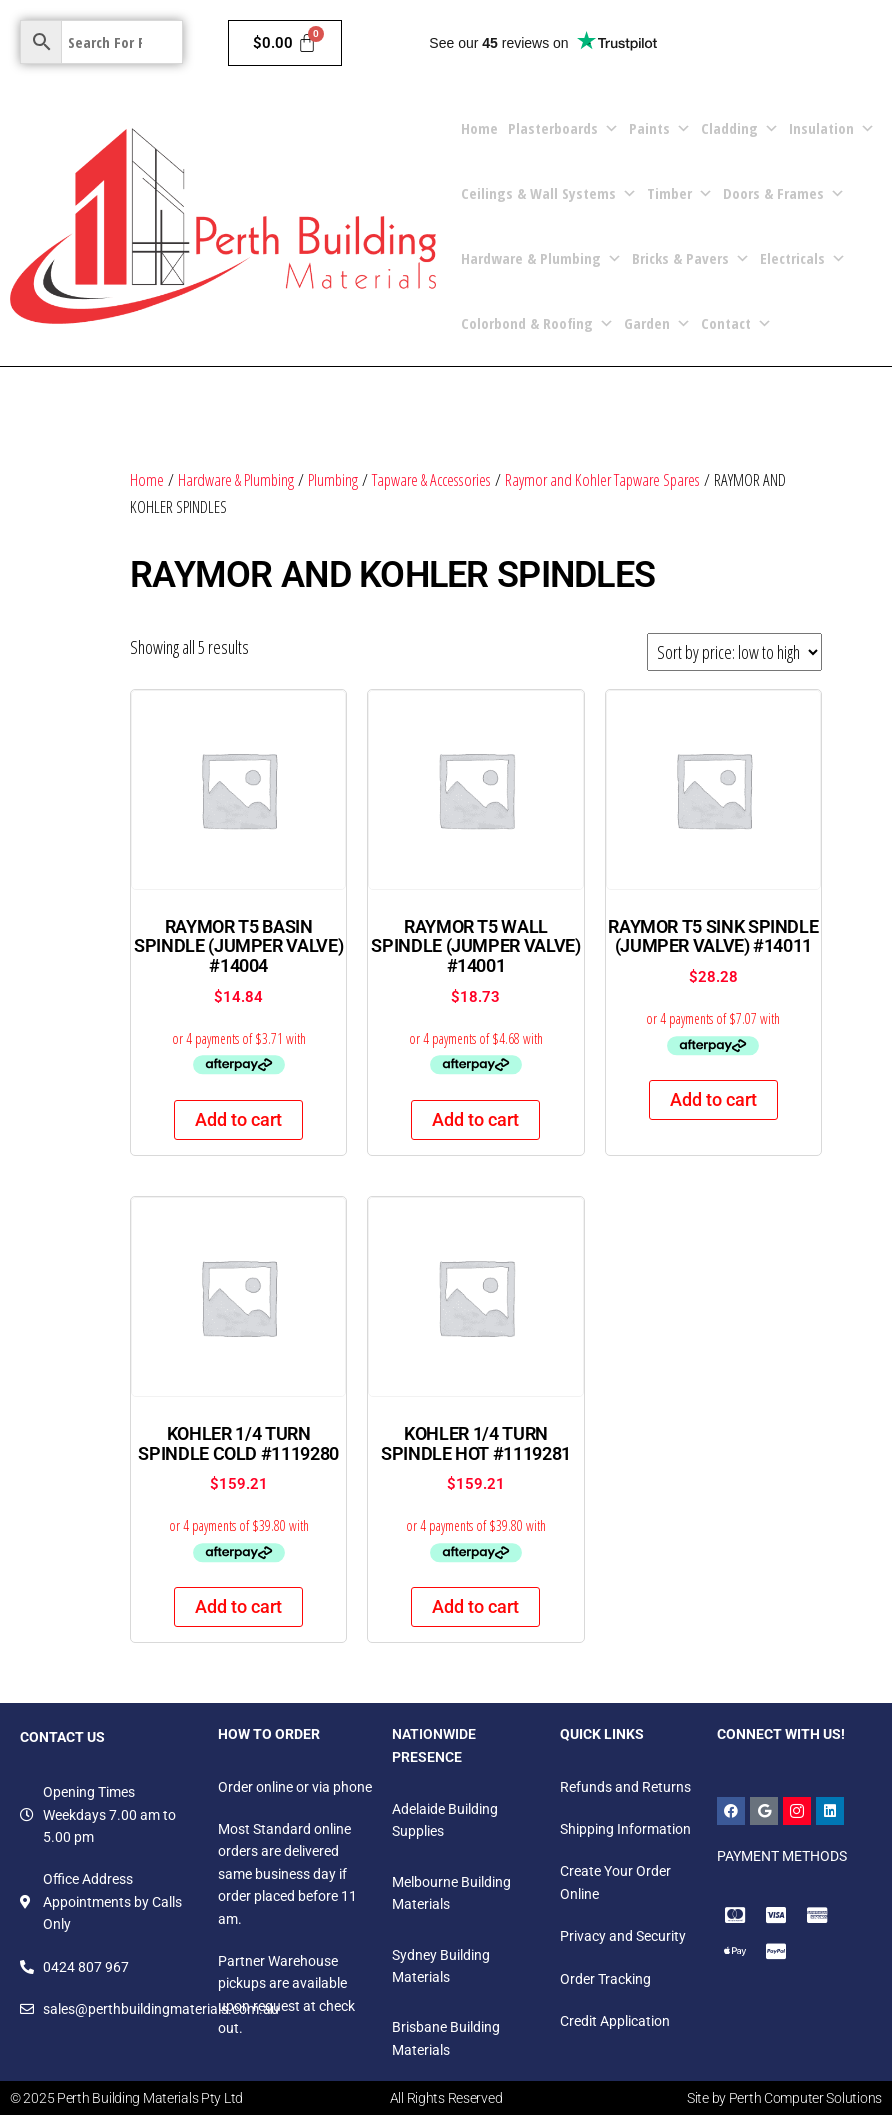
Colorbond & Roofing (537, 323)
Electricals (803, 258)
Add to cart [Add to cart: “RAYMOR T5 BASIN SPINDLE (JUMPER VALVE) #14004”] (238, 1119)
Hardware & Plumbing (541, 258)
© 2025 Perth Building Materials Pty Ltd (126, 2098)
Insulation (832, 128)
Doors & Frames (784, 193)
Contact (736, 323)
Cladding (740, 128)
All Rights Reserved (446, 2098)
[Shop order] (734, 652)
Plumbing (333, 479)
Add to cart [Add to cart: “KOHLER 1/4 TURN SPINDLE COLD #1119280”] (238, 1606)
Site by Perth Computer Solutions (784, 2098)
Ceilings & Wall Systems (549, 193)
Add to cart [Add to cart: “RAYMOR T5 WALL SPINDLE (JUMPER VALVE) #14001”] (475, 1119)
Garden (657, 323)
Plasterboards (563, 128)
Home (479, 128)
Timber (680, 193)
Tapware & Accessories (431, 479)
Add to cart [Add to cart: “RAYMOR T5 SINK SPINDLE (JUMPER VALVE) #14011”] (713, 1099)
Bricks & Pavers (691, 258)
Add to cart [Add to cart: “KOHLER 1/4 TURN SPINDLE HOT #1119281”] (475, 1606)
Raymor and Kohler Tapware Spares (602, 479)
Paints (660, 128)
